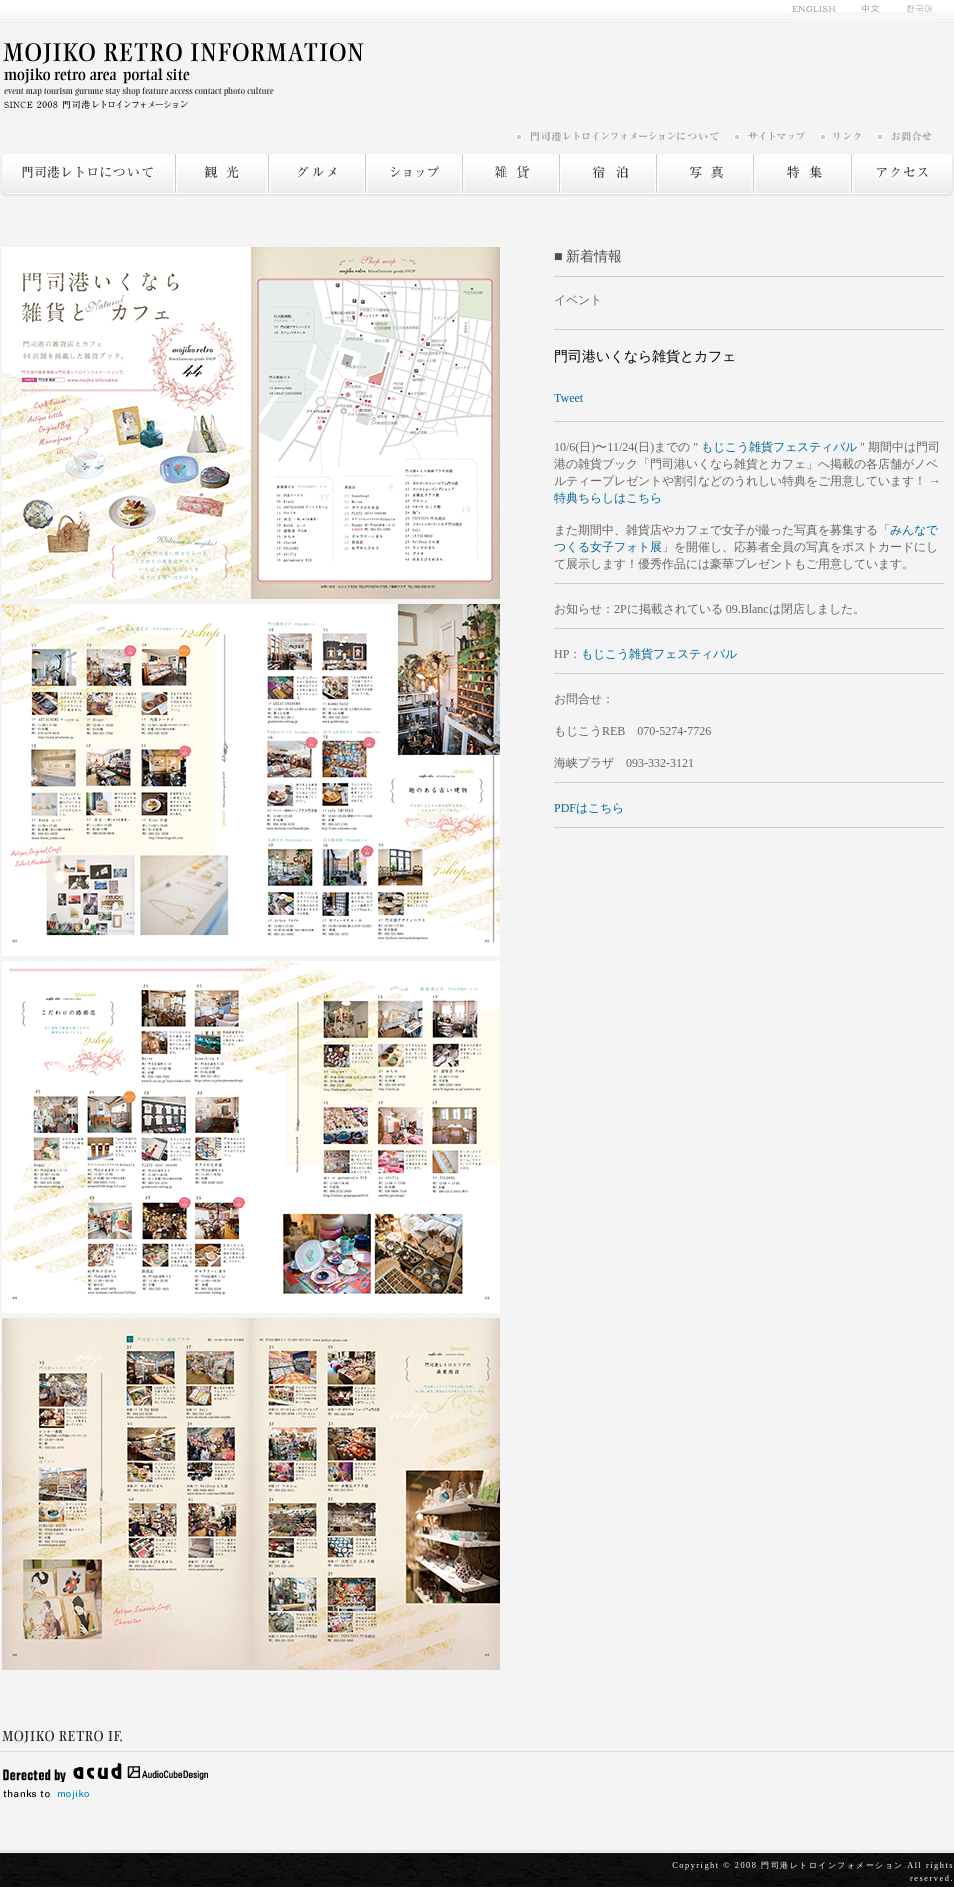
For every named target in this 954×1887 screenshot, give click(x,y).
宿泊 (607, 173)
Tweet (568, 398)
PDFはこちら (589, 808)
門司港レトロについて (87, 173)
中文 (871, 10)
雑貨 (510, 173)
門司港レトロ (182, 75)
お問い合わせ (904, 136)
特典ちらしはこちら (608, 498)
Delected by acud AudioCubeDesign (105, 1771)
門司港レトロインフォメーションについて (624, 136)
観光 (221, 173)
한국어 (914, 10)
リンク (847, 136)
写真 (704, 173)
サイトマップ (776, 136)
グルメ (316, 173)
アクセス (902, 173)
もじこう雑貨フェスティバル (779, 447)
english (819, 10)
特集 (802, 173)
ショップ (413, 173)
